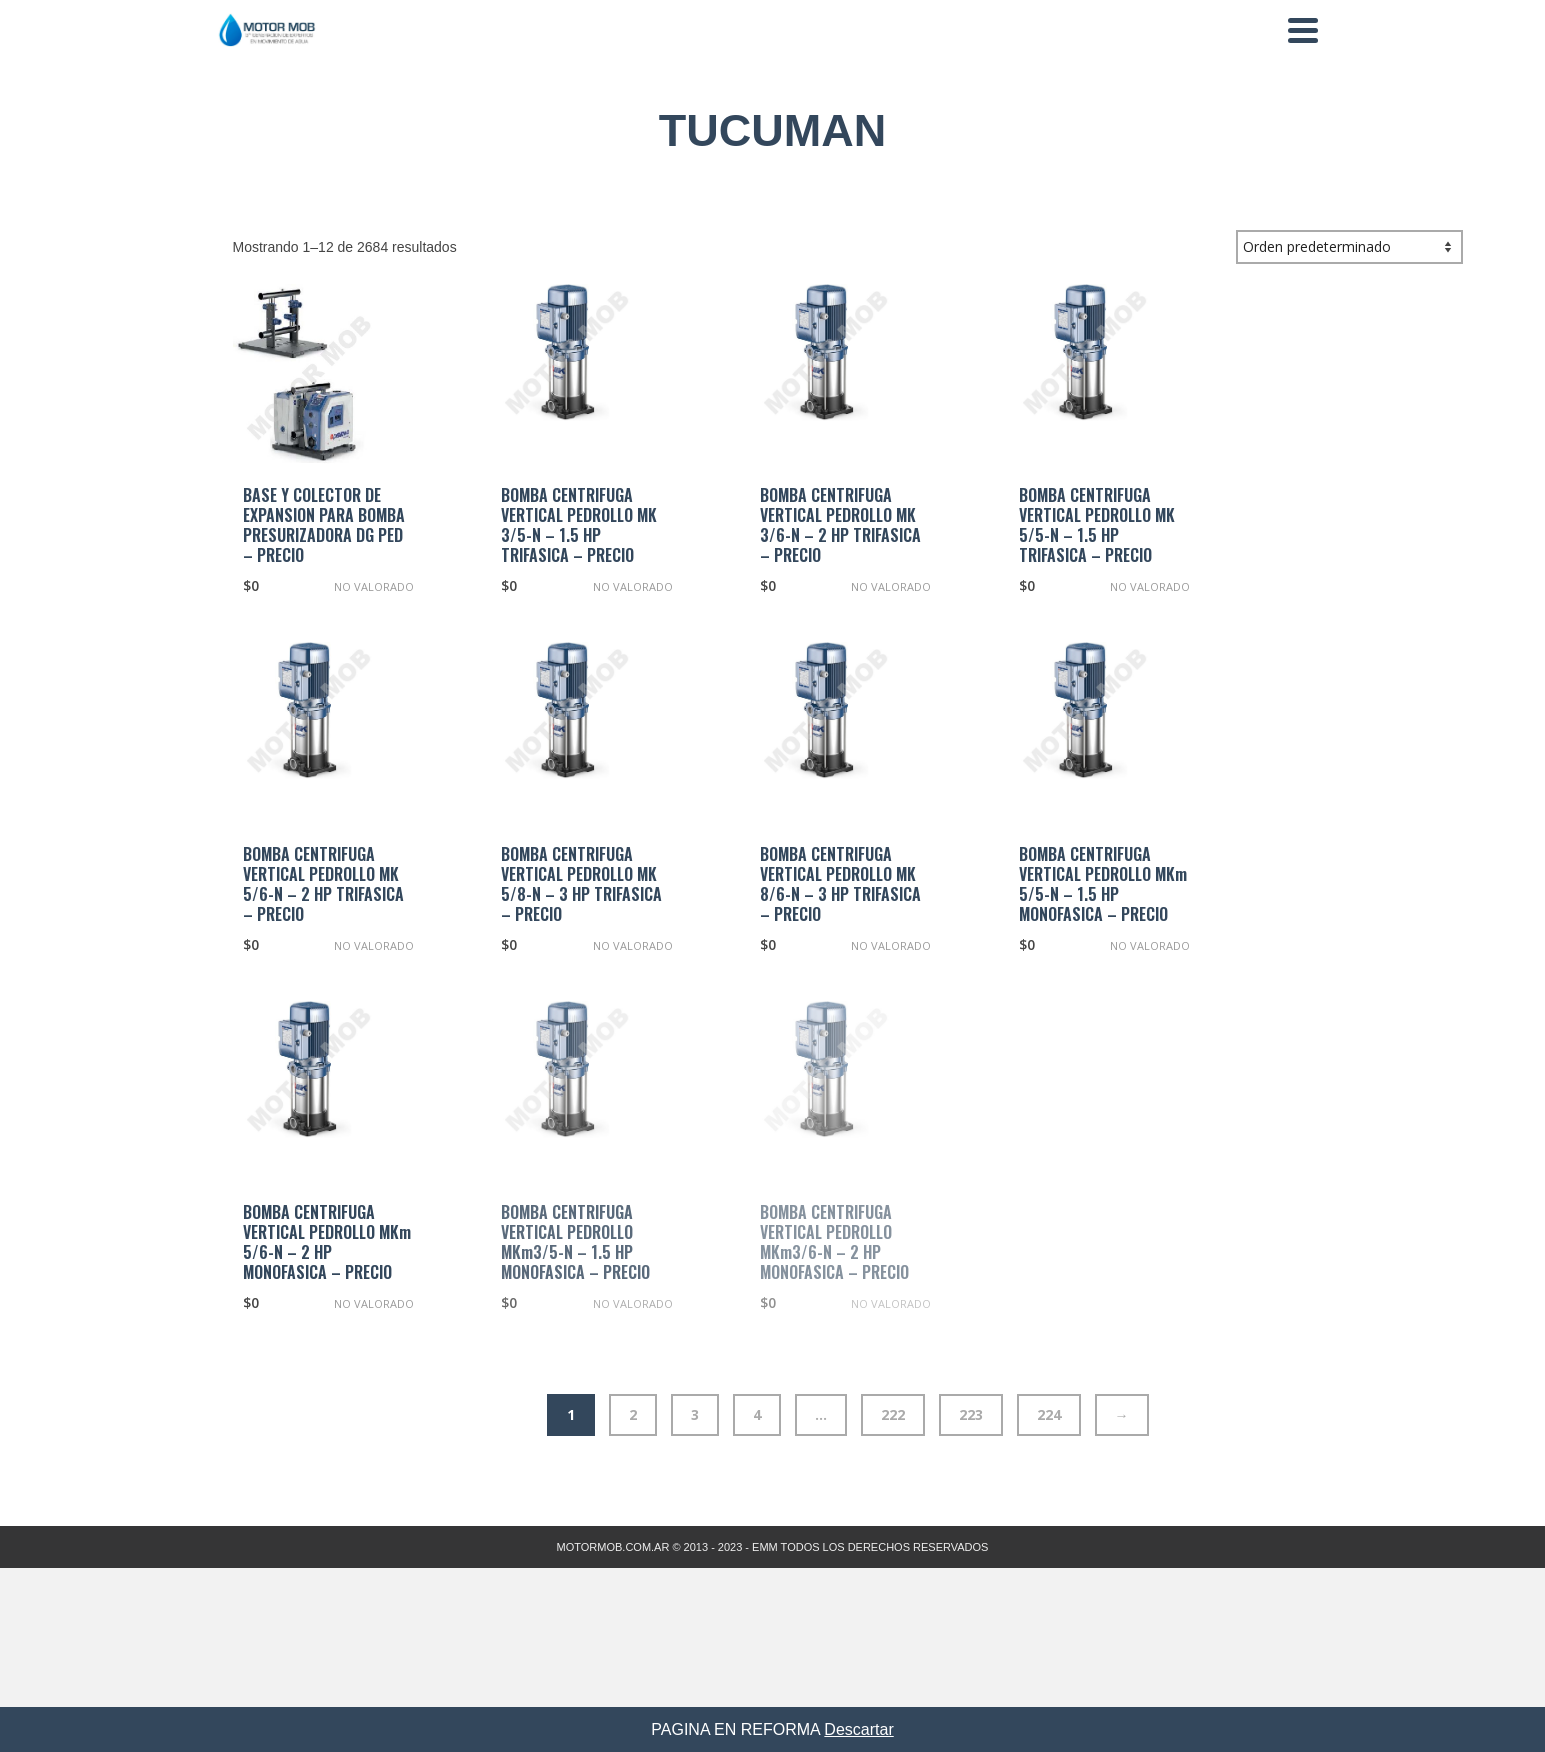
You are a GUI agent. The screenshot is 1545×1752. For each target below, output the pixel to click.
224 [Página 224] (1049, 1414)
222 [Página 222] (893, 1414)
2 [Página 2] (633, 1414)
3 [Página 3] (695, 1414)
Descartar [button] (858, 1729)
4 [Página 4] (757, 1414)
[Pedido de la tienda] (1349, 247)
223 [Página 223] (971, 1414)
